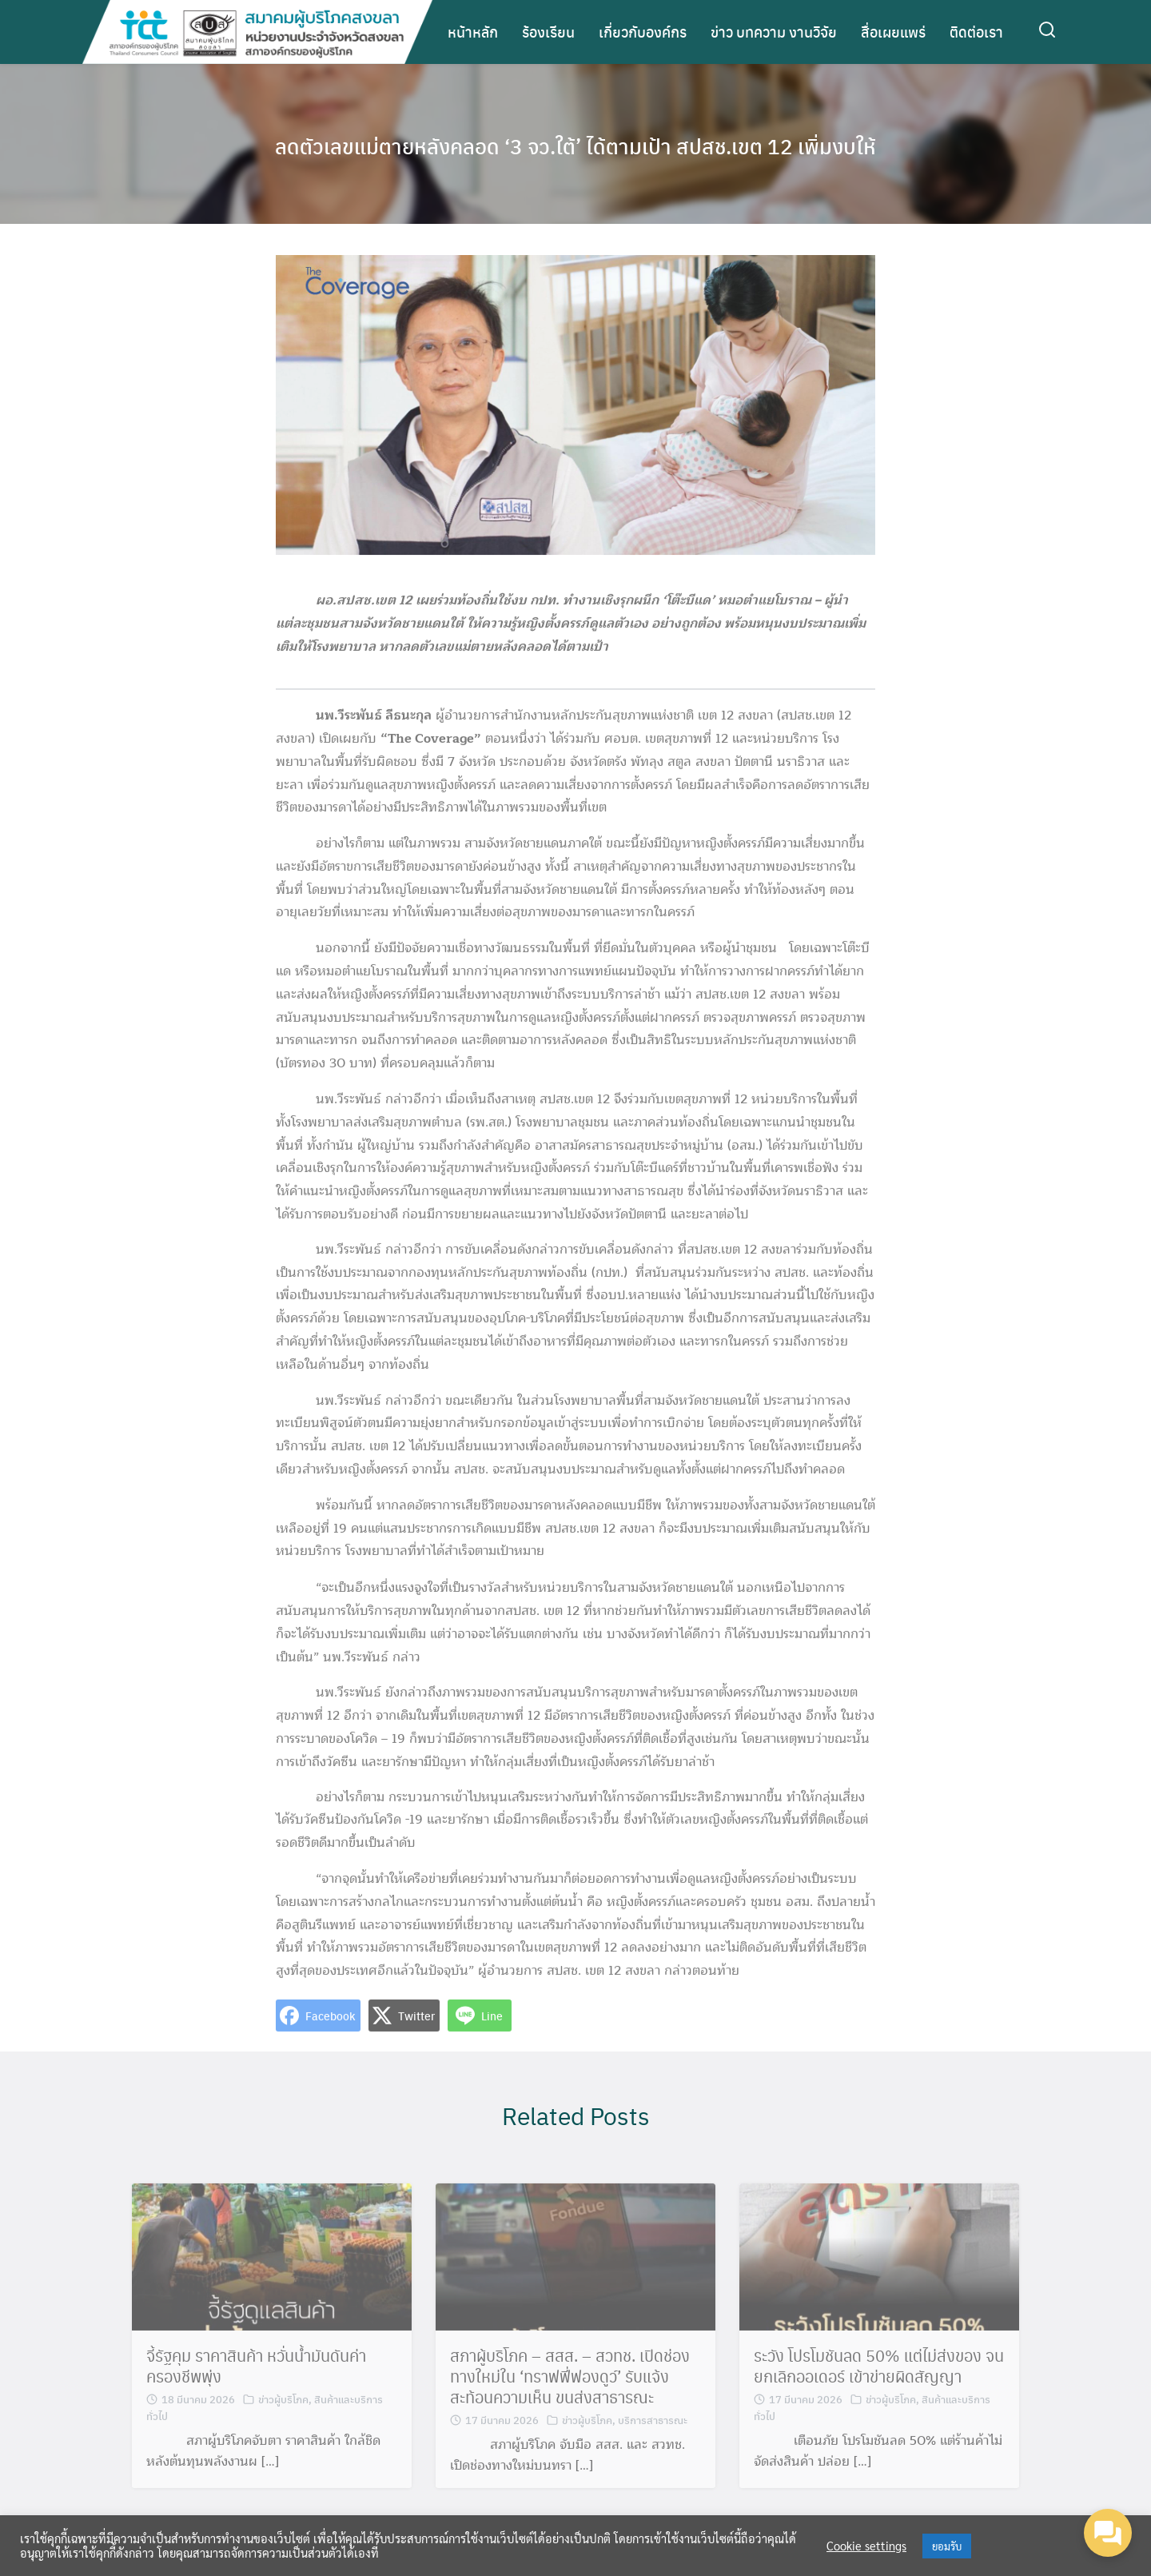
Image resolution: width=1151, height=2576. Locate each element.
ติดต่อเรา (976, 32)
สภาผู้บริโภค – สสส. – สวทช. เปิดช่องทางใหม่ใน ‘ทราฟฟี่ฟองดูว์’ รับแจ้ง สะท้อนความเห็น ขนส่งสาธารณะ (570, 2393)
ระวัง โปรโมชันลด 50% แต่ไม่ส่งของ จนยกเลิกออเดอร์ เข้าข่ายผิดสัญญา (879, 2382)
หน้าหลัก (473, 32)
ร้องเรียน (548, 32)
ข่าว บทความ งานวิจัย (774, 32)
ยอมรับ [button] (947, 2546)
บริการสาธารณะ (652, 2436)
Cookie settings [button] (866, 2545)
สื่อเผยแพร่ (893, 32)
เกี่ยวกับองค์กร (643, 32)
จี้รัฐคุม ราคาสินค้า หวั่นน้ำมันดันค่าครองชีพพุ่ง (256, 2382)
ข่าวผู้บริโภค (283, 2415)
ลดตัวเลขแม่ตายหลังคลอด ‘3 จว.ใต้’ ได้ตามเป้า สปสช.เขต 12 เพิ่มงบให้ (576, 144)
